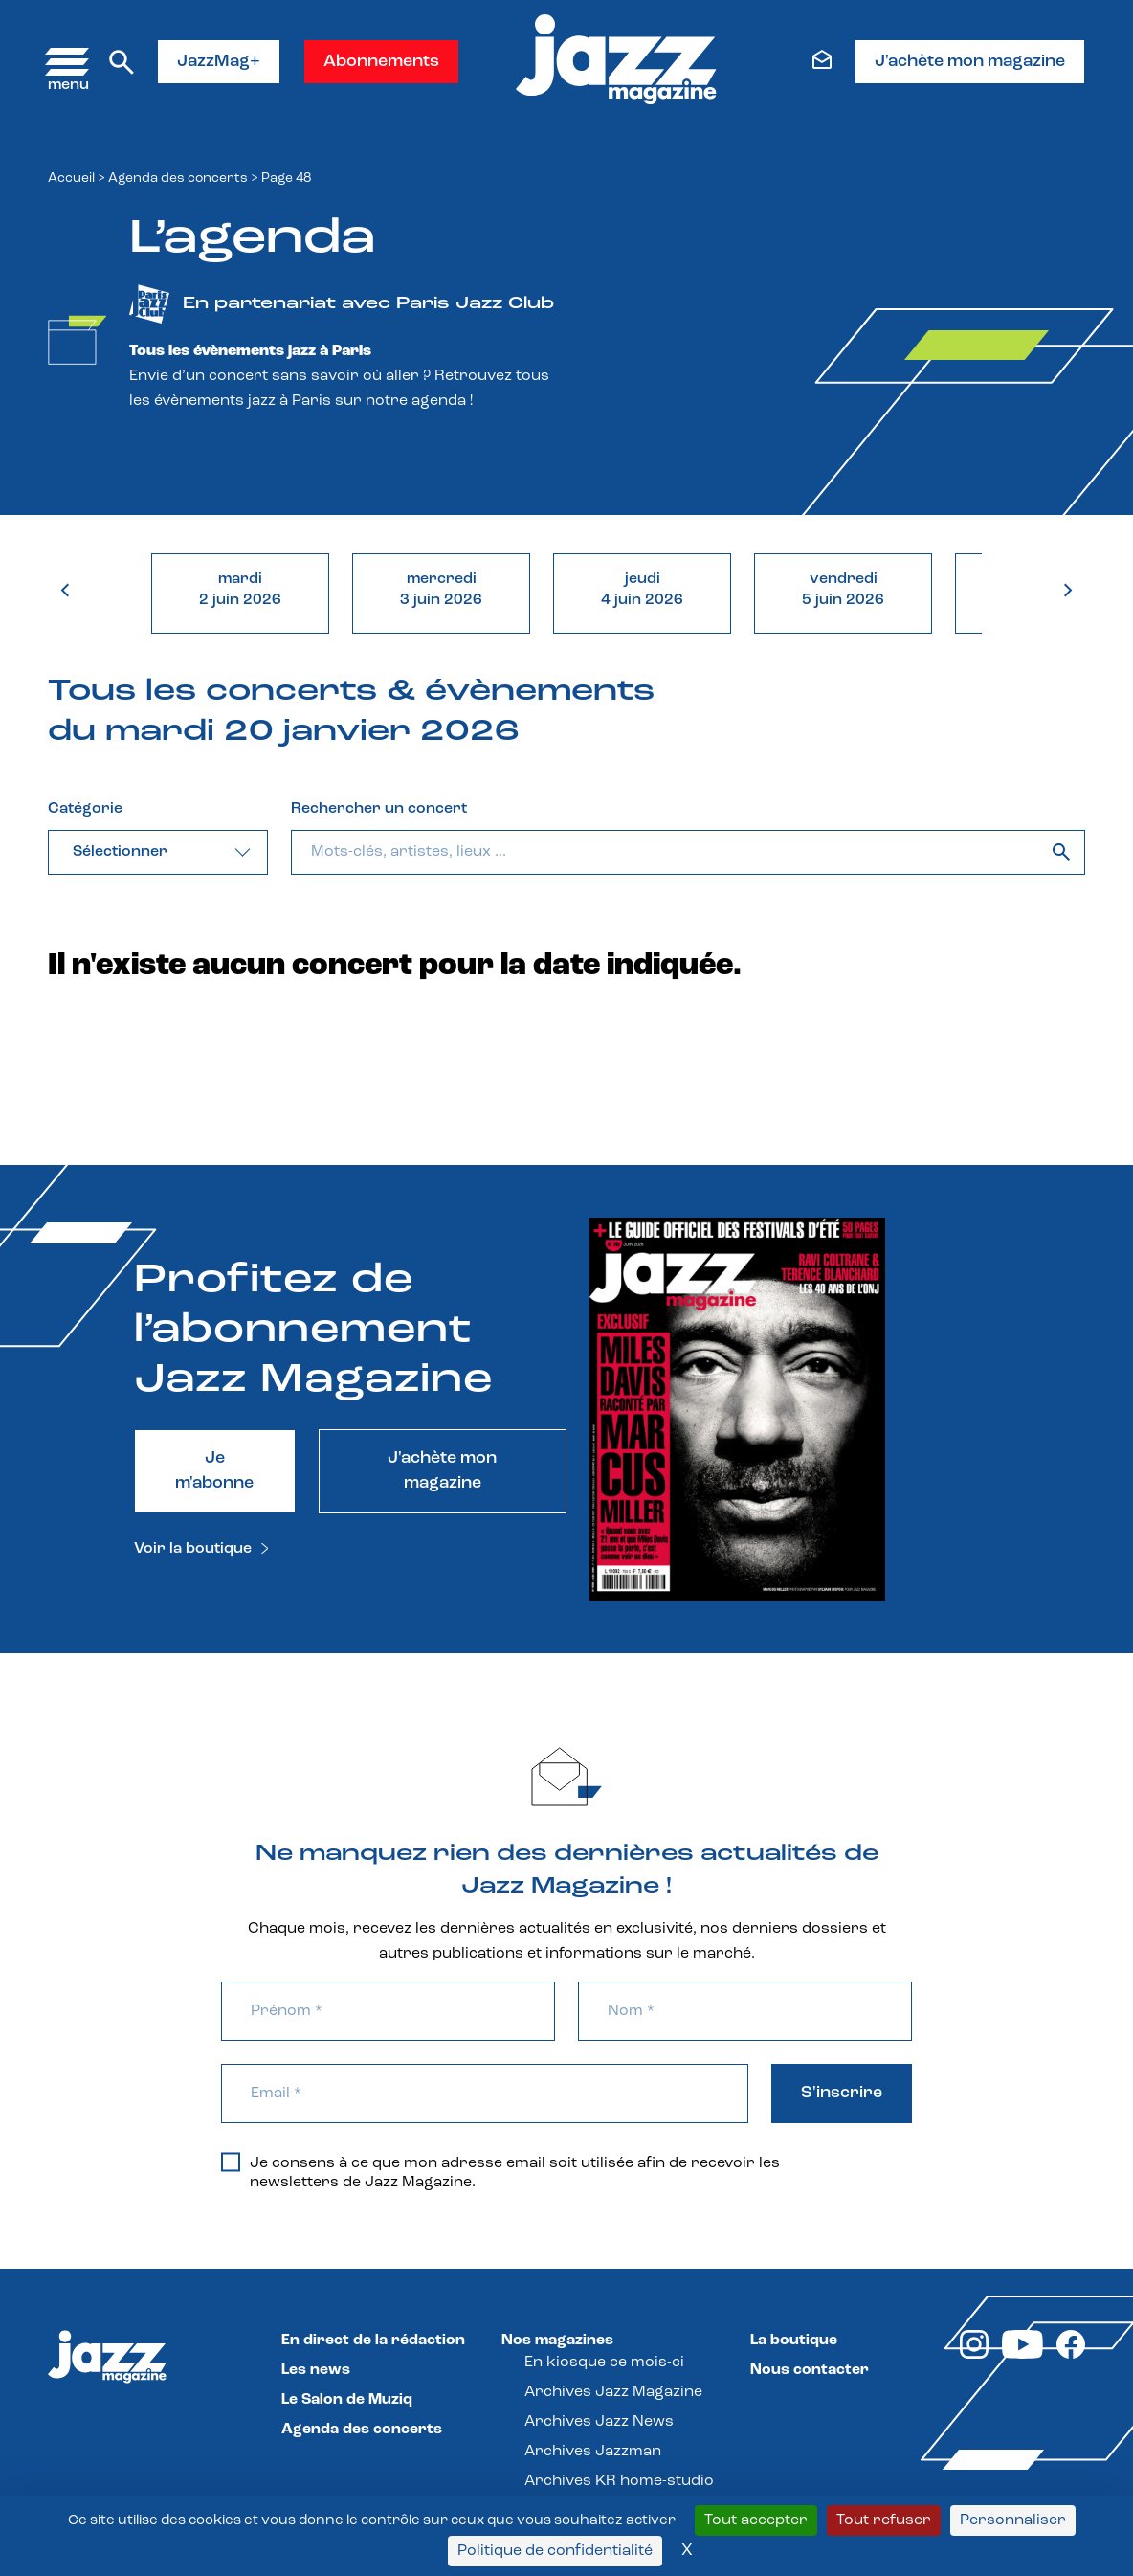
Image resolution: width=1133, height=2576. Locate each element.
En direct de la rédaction (373, 2340)
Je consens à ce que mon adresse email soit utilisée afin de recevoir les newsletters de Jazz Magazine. (500, 2172)
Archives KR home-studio (619, 2481)
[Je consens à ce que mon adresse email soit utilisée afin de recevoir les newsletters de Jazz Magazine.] (230, 2161)
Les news (315, 2370)
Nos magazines (557, 2340)
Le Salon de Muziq (346, 2400)
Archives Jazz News (599, 2422)
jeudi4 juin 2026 (642, 589)
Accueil (71, 178)
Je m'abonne (214, 1470)
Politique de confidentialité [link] (555, 2551)
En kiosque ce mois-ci (604, 2362)
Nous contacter (809, 2370)
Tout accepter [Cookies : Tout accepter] (756, 2520)
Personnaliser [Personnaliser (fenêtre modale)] (1013, 2520)
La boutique (793, 2340)
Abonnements (381, 62)
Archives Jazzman (592, 2451)
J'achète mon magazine (970, 62)
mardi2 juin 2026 (240, 589)
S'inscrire (841, 2093)
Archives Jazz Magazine (613, 2392)
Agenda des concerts (178, 178)
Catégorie (85, 809)
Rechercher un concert (379, 809)
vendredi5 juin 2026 (843, 589)
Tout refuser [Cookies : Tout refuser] (883, 2520)
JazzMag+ (218, 62)
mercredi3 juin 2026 (441, 589)
